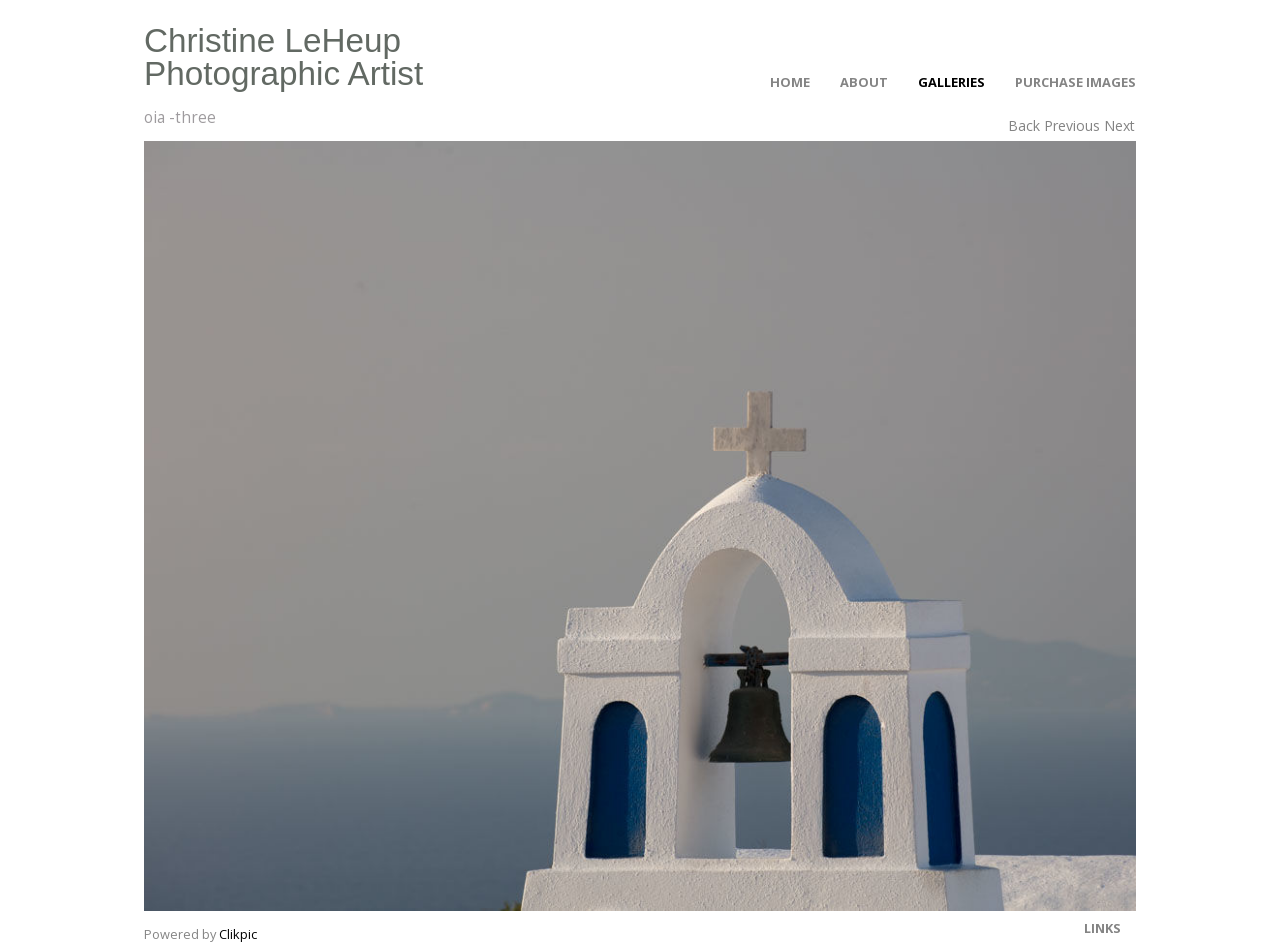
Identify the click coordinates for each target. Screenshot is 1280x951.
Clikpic (238, 934)
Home (790, 82)
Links (1102, 928)
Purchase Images (1075, 82)
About (864, 82)
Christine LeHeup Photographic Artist (283, 57)
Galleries (951, 82)
